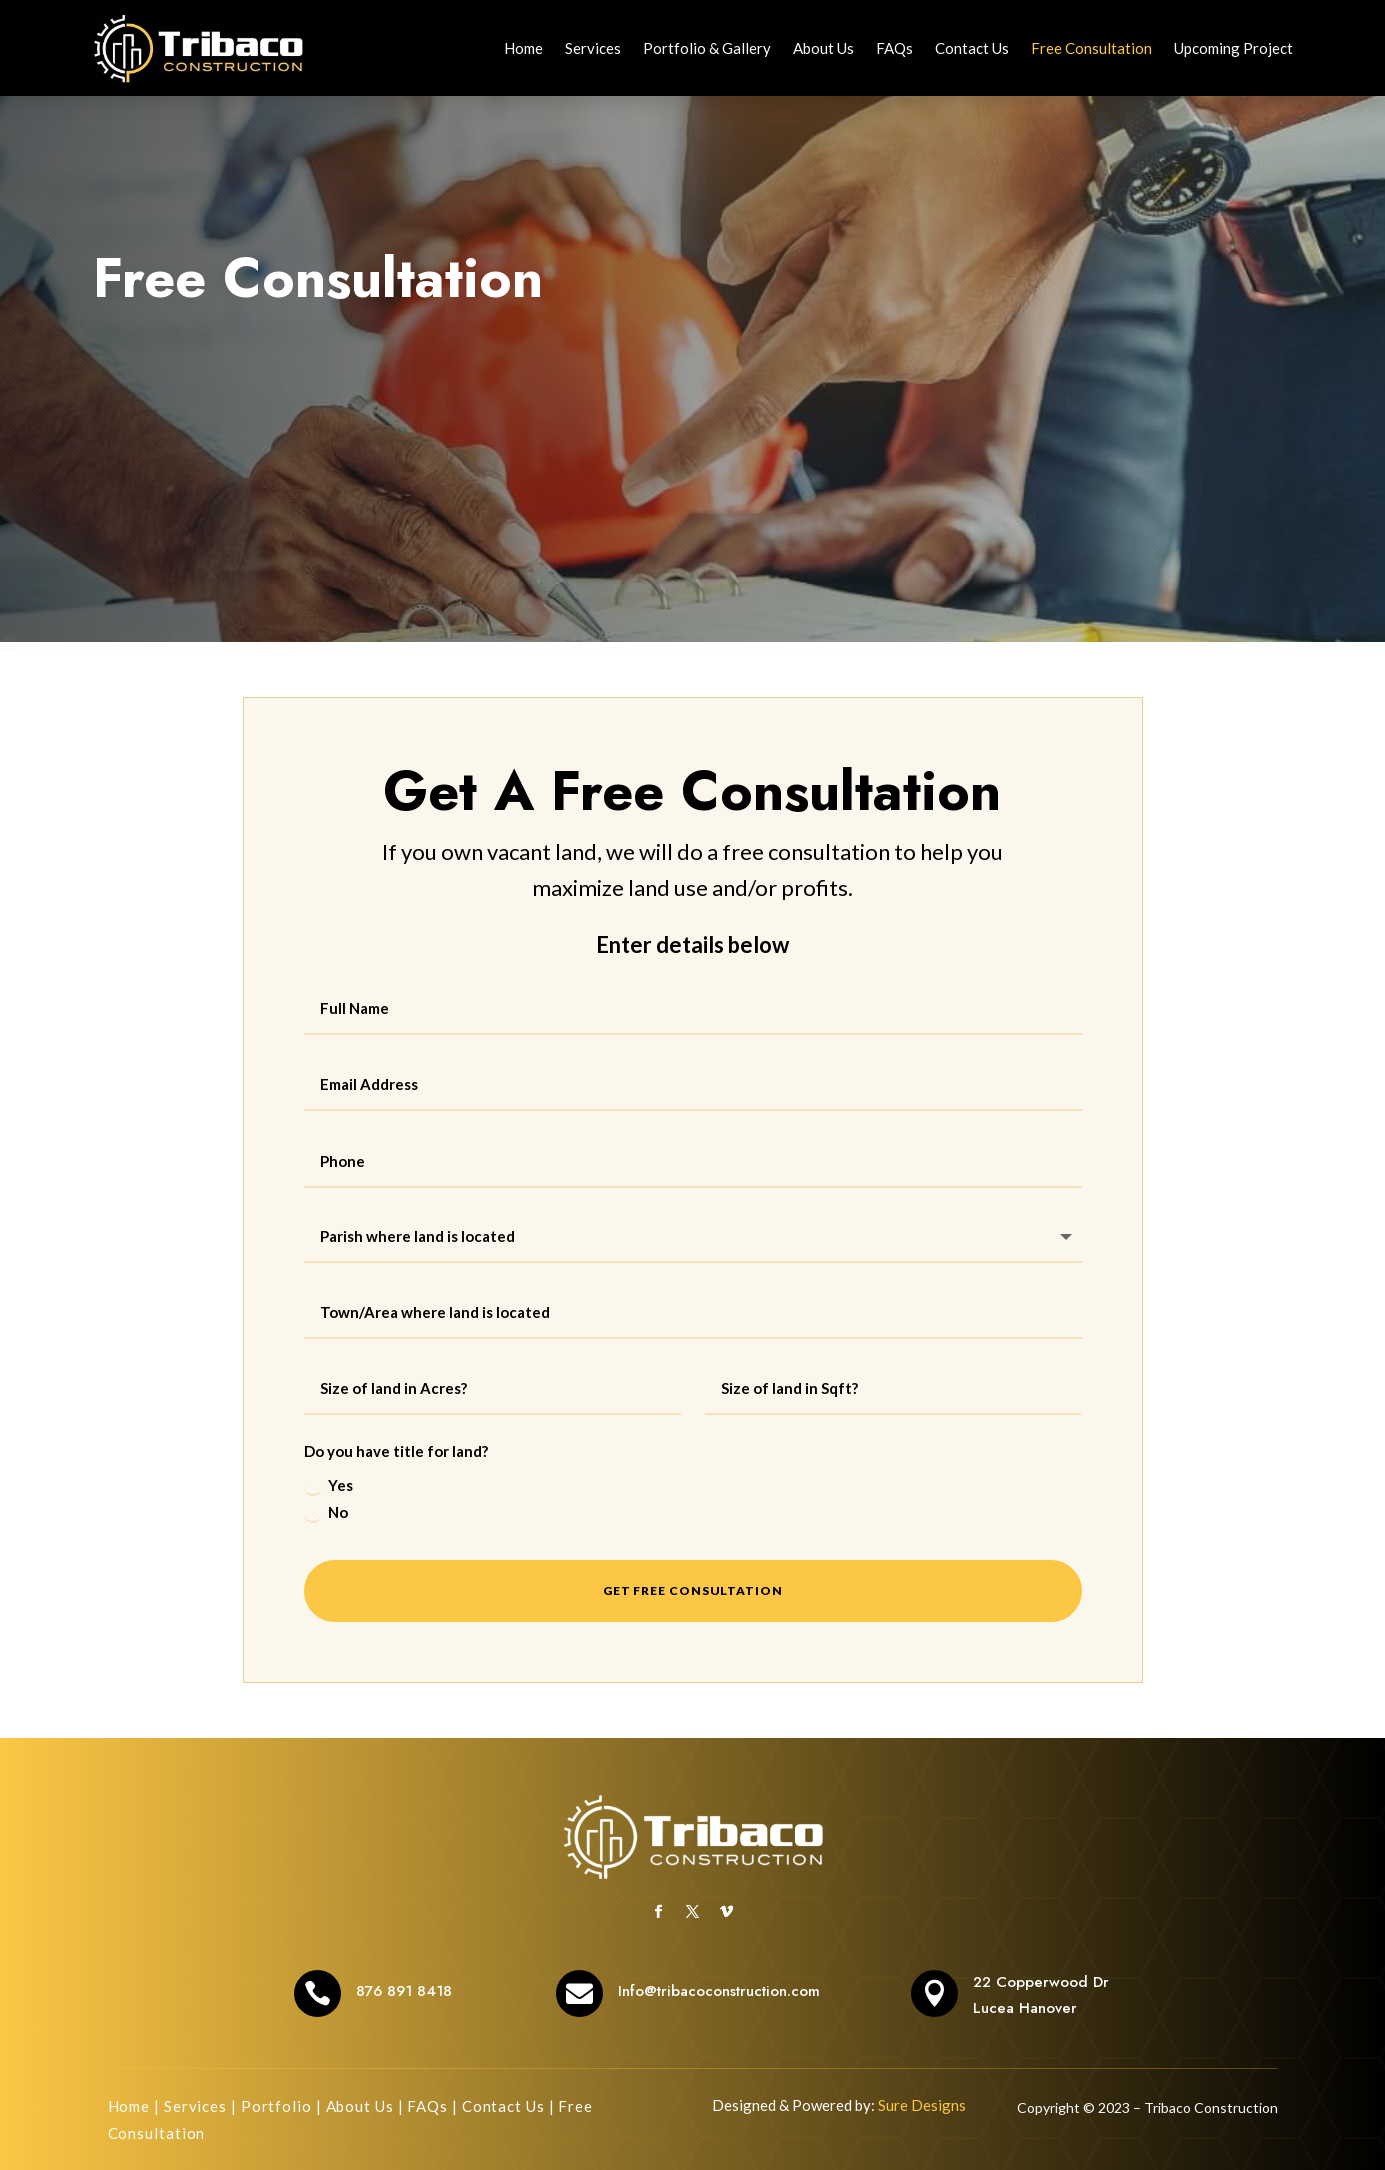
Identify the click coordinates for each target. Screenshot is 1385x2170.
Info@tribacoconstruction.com (719, 1991)
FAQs (894, 48)
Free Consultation (1091, 48)
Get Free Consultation (693, 1590)
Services (593, 48)
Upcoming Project (1233, 48)
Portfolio (276, 2106)
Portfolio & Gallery (707, 48)
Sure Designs (922, 2105)
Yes (328, 1486)
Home (523, 48)
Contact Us (972, 48)
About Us (823, 48)
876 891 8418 (404, 1991)
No (326, 1513)
